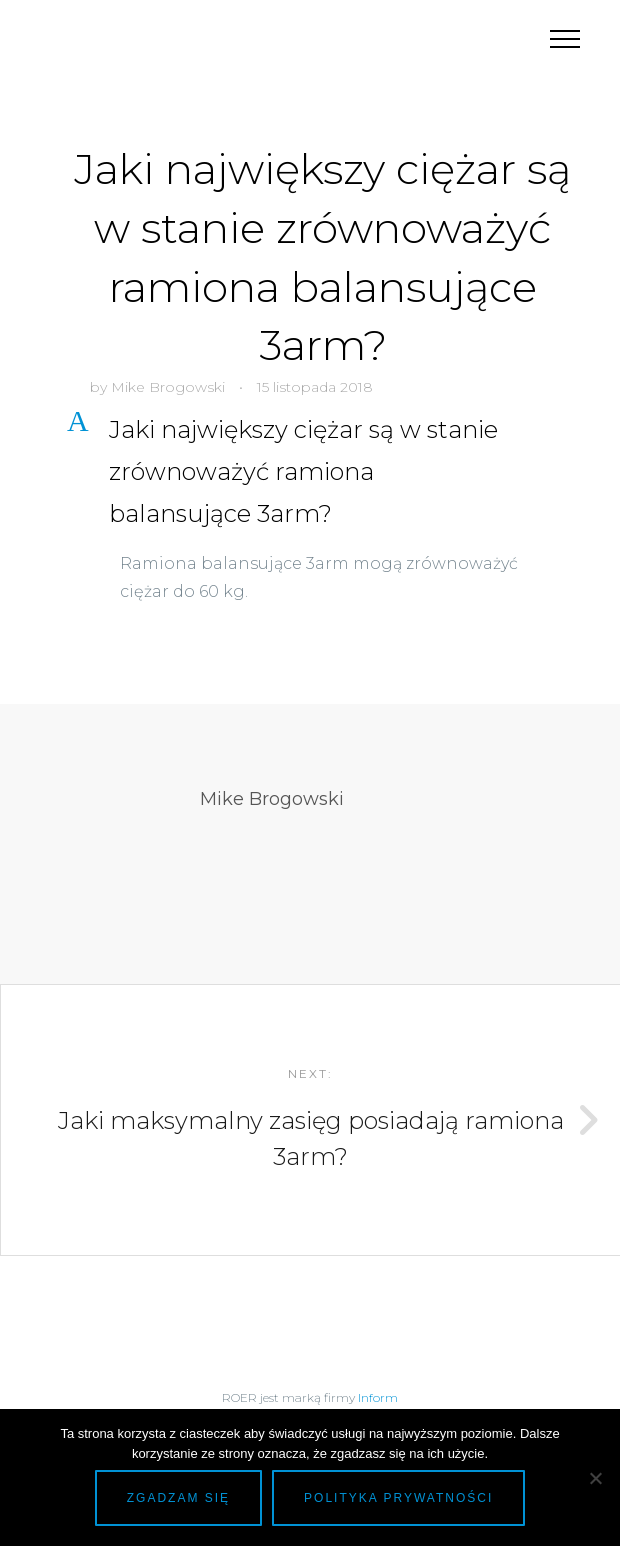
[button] (322, 472)
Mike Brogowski (168, 387)
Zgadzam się (178, 1498)
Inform (378, 1397)
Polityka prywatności (398, 1498)
